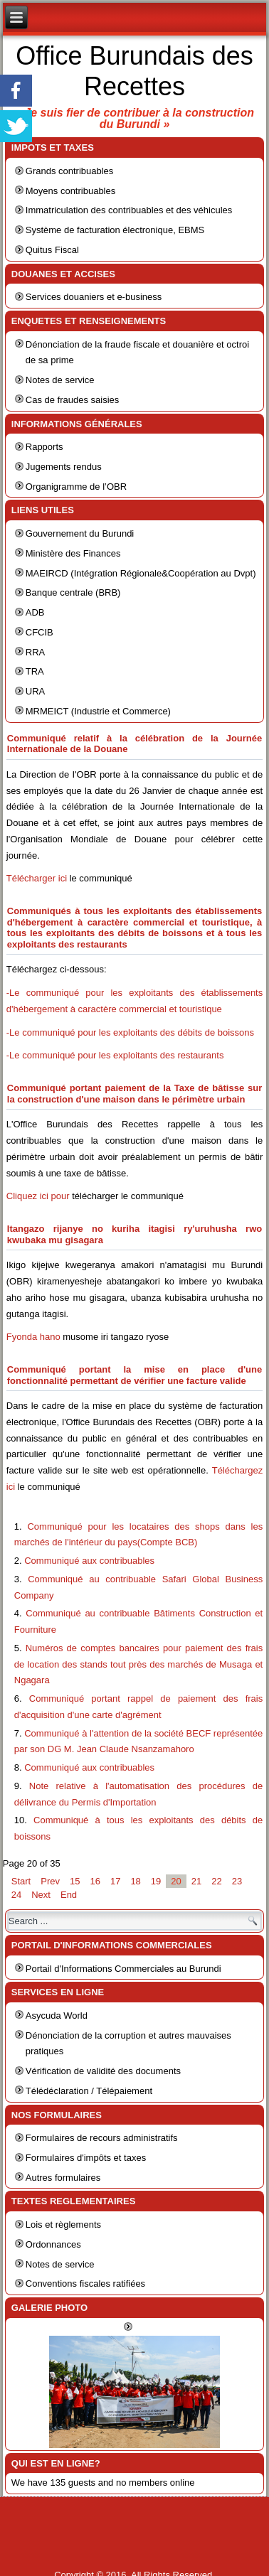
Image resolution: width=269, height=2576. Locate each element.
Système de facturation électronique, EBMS (115, 230)
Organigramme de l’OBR (76, 486)
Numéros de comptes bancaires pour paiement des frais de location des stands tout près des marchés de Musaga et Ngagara (138, 1664)
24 (16, 1894)
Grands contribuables (70, 171)
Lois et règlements (63, 2224)
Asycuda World (57, 2015)
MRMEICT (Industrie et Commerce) (98, 711)
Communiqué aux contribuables (89, 1560)
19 (156, 1881)
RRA (35, 652)
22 (216, 1881)
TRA (35, 671)
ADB (35, 612)
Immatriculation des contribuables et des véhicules (129, 210)
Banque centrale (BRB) (73, 592)
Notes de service (60, 380)
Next (41, 1894)
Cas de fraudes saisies (73, 400)
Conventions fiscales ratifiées (85, 2283)
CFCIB (39, 632)
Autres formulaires (63, 2177)
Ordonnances (53, 2244)
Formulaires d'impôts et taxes (86, 2157)
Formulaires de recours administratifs (102, 2137)
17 (115, 1881)
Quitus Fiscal (52, 250)
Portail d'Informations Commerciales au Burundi (123, 1968)
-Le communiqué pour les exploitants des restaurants (115, 1055)
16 (95, 1881)
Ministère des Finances (73, 553)
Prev (50, 1881)
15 (75, 1881)
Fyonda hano (33, 1336)
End (68, 1894)
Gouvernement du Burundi (80, 533)
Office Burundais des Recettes (134, 71)
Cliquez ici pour (38, 1196)
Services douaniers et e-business (94, 296)
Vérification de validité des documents (103, 2071)
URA (35, 691)
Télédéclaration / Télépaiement (89, 2091)
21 (196, 1881)
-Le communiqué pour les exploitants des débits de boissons (130, 1032)
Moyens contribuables (70, 191)
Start (21, 1881)
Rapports (44, 446)
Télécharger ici (38, 878)
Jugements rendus (64, 466)
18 (135, 1881)
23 (237, 1881)
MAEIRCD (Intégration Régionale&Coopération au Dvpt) (141, 573)
